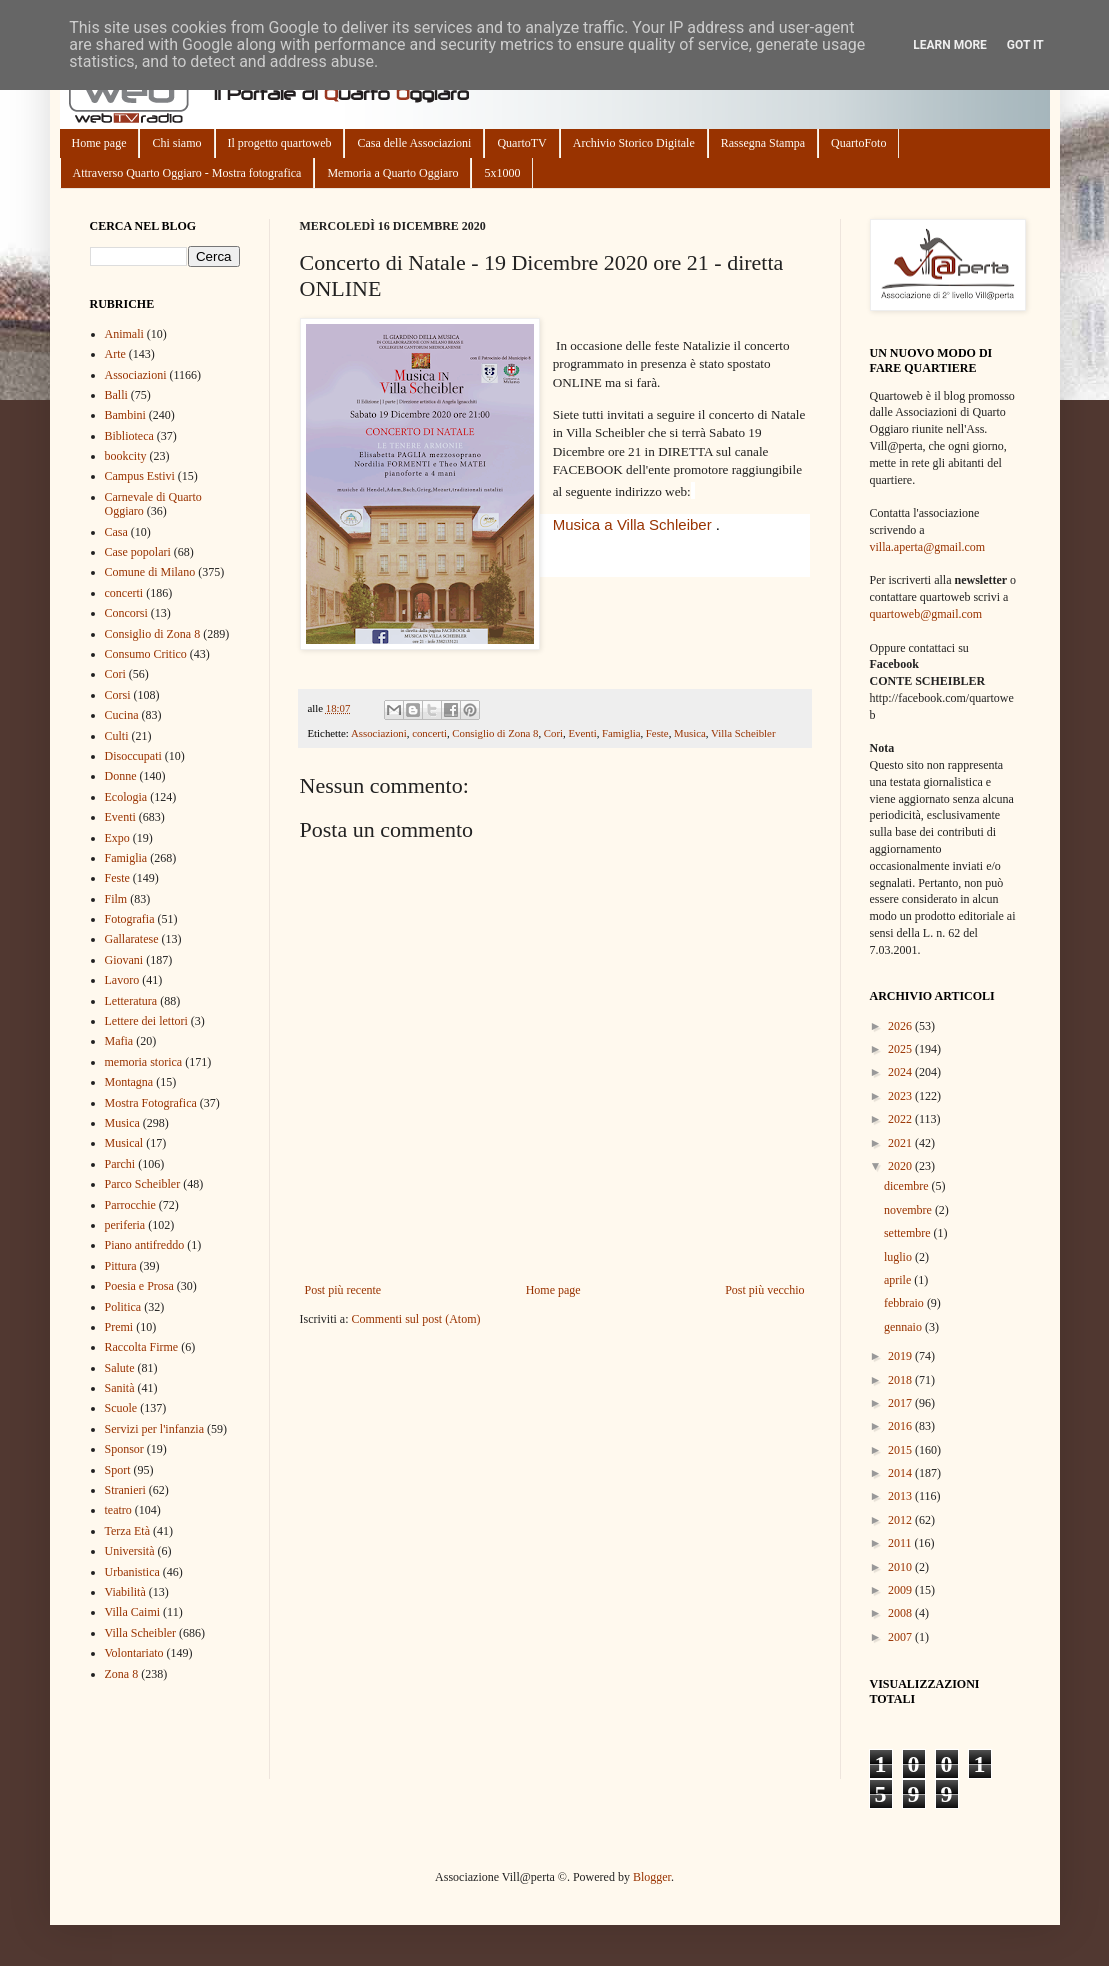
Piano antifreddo (145, 1245)
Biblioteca (129, 436)
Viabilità (125, 1592)
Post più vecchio (764, 1290)
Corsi (118, 695)
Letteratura (131, 1001)
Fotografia (130, 919)
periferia (125, 1225)
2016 (901, 1426)
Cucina (122, 715)
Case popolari (138, 552)
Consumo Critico (146, 654)
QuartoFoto (858, 143)
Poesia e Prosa (139, 1286)
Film (116, 899)
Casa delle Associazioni (414, 143)
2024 (901, 1072)
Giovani (124, 960)
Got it (1025, 45)
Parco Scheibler (143, 1184)
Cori (553, 733)
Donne (121, 776)
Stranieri (125, 1490)
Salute (120, 1368)
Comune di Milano (150, 572)
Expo (117, 838)
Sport (118, 1470)
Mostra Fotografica (151, 1103)
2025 (901, 1049)
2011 (901, 1543)
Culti (117, 736)
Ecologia (126, 797)
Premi (119, 1327)
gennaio (904, 1327)
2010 (901, 1567)
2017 (901, 1403)
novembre (909, 1210)
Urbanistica (132, 1572)
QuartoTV (521, 143)
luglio (899, 1257)
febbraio (905, 1303)
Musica (690, 733)
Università (130, 1551)
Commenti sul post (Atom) (415, 1319)
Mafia (119, 1041)
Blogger (652, 1877)
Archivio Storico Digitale (634, 143)
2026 (901, 1026)
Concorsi (126, 613)
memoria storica (144, 1062)
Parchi (120, 1164)
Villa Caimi (133, 1612)
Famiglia (621, 733)
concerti (429, 733)
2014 (901, 1473)
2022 (901, 1119)
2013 (901, 1496)
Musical (124, 1143)
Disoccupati (133, 756)
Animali (124, 334)
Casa (116, 532)
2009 (901, 1590)
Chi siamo (176, 143)
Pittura (121, 1266)
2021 (901, 1143)
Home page (99, 143)
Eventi (582, 733)
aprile (899, 1280)
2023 (901, 1096)
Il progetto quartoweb (280, 143)
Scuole (121, 1408)
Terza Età (127, 1531)
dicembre (908, 1186)
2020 (901, 1166)
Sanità (120, 1388)
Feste (657, 733)
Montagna (129, 1082)
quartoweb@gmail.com (926, 614)
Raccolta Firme (142, 1347)
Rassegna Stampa (763, 143)
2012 (901, 1520)
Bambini (125, 415)
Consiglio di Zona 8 (495, 733)
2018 (901, 1380)
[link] (632, 524)
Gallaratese (132, 939)
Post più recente (343, 1290)
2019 (901, 1356)
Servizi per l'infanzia (154, 1429)
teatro (118, 1510)
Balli (116, 395)
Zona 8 (122, 1674)
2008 (901, 1613)
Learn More (950, 45)
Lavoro (122, 980)
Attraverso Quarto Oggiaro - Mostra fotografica (187, 173)
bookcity (126, 456)
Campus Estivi (140, 476)
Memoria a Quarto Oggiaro (392, 173)
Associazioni (379, 733)
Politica (123, 1307)
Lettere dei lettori (146, 1021)
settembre (909, 1233)
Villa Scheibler (743, 733)
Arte (115, 354)
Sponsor (124, 1449)
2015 (901, 1450)
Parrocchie (130, 1205)
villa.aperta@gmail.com (928, 547)
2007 (901, 1637)
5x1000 (502, 173)
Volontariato (134, 1653)
